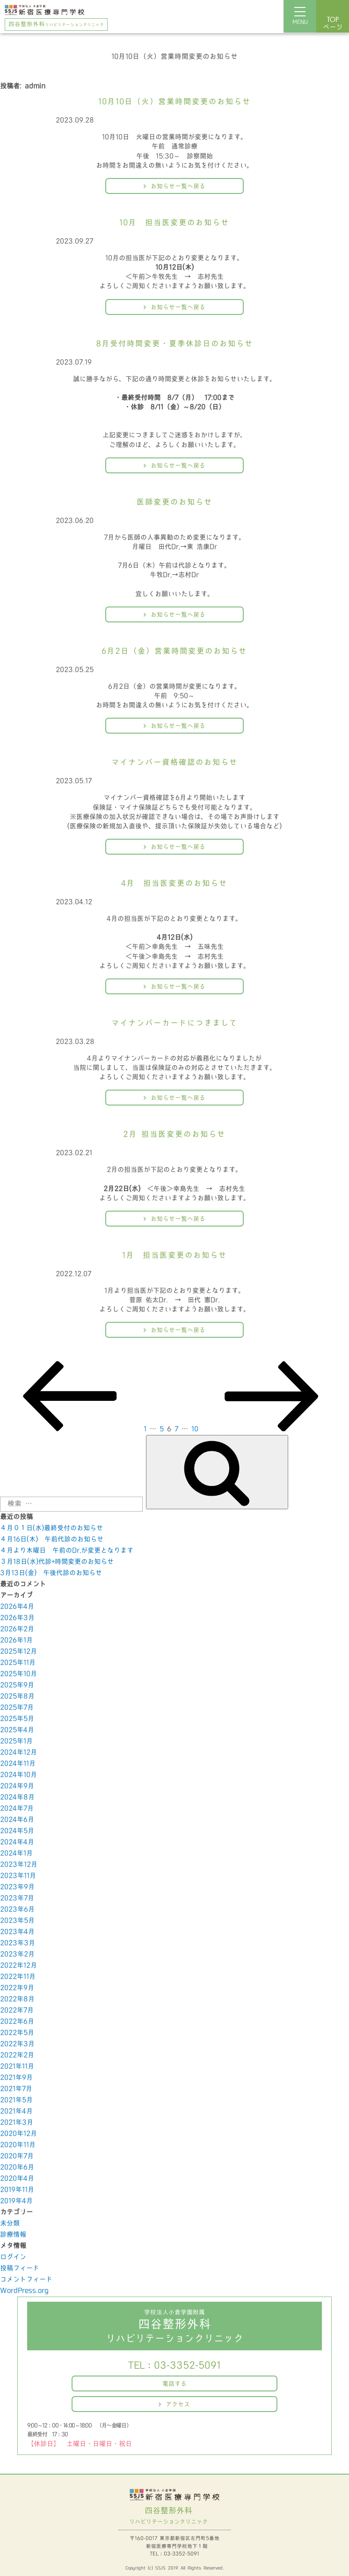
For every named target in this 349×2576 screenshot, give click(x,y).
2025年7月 (17, 1708)
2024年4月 (17, 1842)
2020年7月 (17, 2156)
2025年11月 (18, 1663)
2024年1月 (16, 1853)
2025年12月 (18, 1651)
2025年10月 (18, 1674)
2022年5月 (17, 2033)
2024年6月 (17, 1820)
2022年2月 (17, 2055)
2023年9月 (17, 1887)
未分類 (10, 2223)
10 (194, 1429)
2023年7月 (17, 1898)
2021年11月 (17, 2066)
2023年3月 (17, 1943)
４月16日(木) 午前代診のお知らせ (51, 1539)
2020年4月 (17, 2179)
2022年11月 (18, 1977)
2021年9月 (16, 2078)
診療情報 (13, 2235)
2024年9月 (17, 1786)
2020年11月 (18, 2145)
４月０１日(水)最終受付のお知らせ (51, 1528)
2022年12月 (18, 1965)
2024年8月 (17, 1797)
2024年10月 (18, 1775)
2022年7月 (17, 2010)
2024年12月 (18, 1752)
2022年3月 (17, 2044)
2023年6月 (17, 1909)
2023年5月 (17, 1921)
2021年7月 (16, 2089)
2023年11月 (18, 1876)
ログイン (13, 2257)
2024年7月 (17, 1808)
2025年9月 (17, 1685)
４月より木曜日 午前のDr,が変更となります (66, 1551)
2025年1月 (16, 1741)
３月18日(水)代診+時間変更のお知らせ (57, 1562)
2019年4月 (16, 2201)
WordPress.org (24, 2291)
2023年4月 (17, 1932)
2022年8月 (17, 1999)
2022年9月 (17, 1988)
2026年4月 (17, 1607)
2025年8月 (17, 1696)
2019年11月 (17, 2190)
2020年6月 (17, 2167)
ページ (332, 23)
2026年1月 (16, 1640)
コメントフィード (26, 2279)
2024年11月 (18, 1764)
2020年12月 (18, 2134)
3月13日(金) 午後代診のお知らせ (51, 1573)
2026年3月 (17, 1618)
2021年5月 (16, 2100)
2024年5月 (17, 1831)
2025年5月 (17, 1719)
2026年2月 (17, 1629)
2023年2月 (17, 1954)
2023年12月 (18, 1865)
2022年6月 (17, 2022)
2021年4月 (16, 2111)
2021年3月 (16, 2122)
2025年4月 (17, 1730)
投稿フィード (19, 2268)
